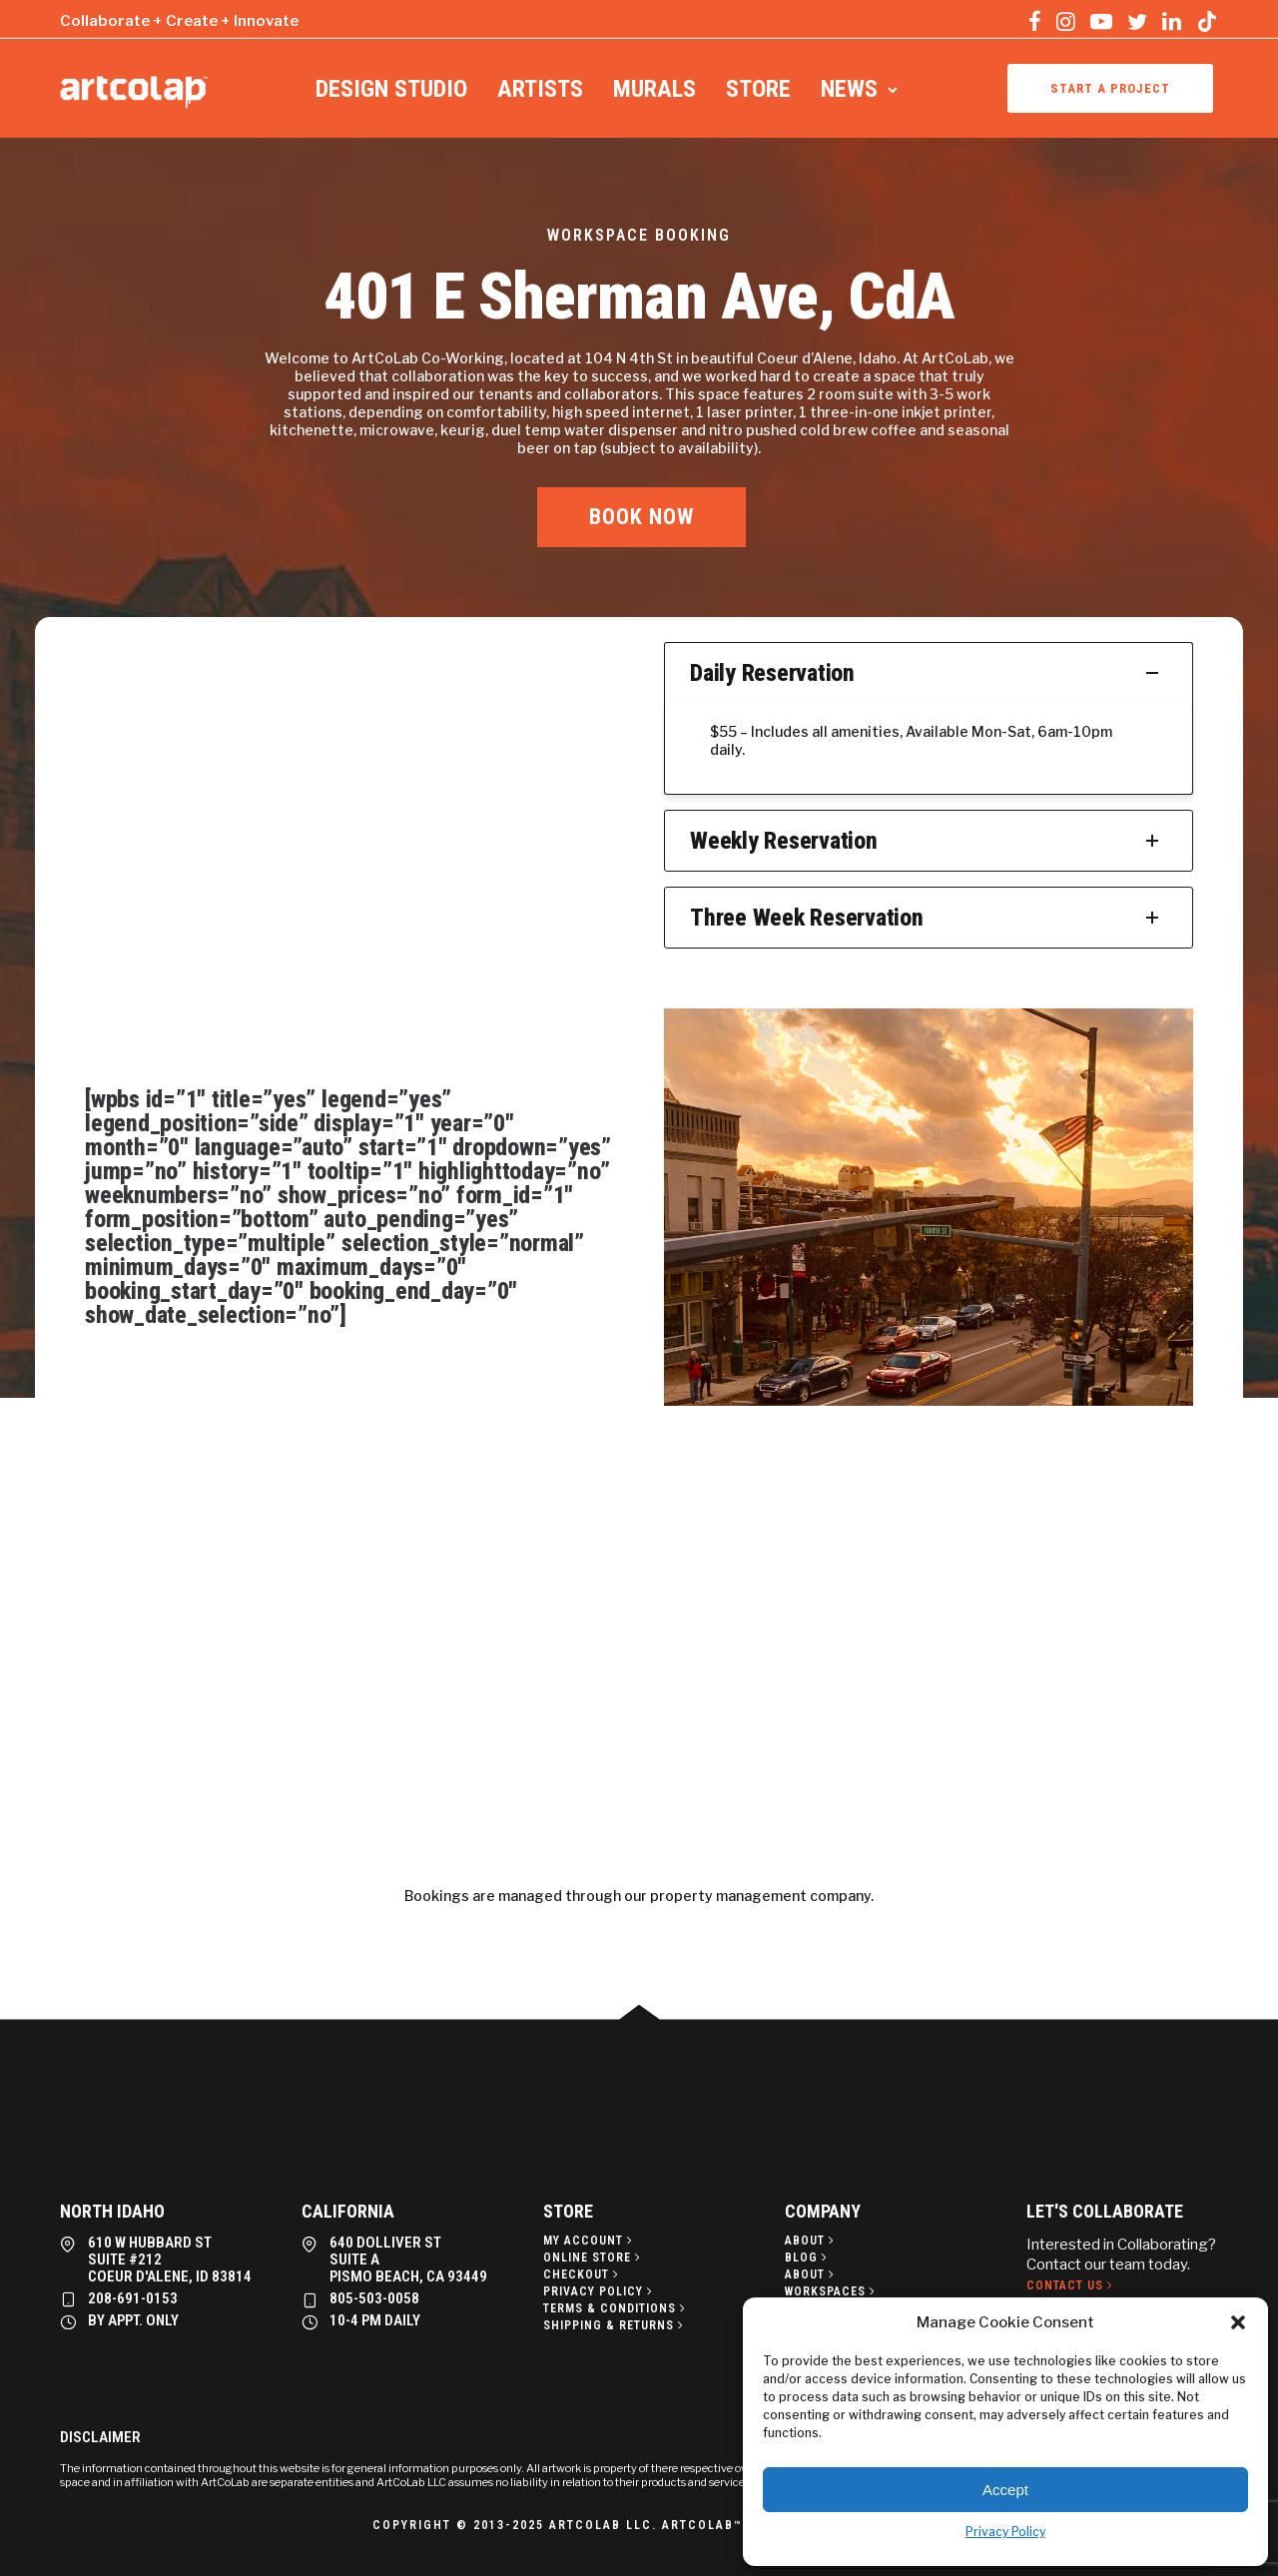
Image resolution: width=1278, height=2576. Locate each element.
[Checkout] (582, 2274)
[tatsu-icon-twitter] (1137, 21)
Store (758, 89)
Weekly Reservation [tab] (928, 841)
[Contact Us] (1071, 2285)
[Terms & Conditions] (616, 2308)
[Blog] (808, 2257)
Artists (540, 89)
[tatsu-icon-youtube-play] (1101, 21)
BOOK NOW (641, 516)
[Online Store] (593, 2257)
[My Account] (589, 2241)
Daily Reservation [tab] (928, 673)
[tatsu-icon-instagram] (1065, 21)
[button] (1238, 2322)
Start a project (1110, 88)
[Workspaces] (832, 2291)
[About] (811, 2241)
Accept (1005, 2489)
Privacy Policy (1005, 2531)
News (849, 89)
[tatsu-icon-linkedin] (1171, 21)
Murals (654, 89)
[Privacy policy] (599, 2291)
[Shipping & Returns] (615, 2325)
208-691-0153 (133, 2298)
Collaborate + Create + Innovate (179, 21)
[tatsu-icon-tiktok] (1207, 21)
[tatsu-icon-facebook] (1034, 21)
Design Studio (391, 89)
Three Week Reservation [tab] (928, 918)
